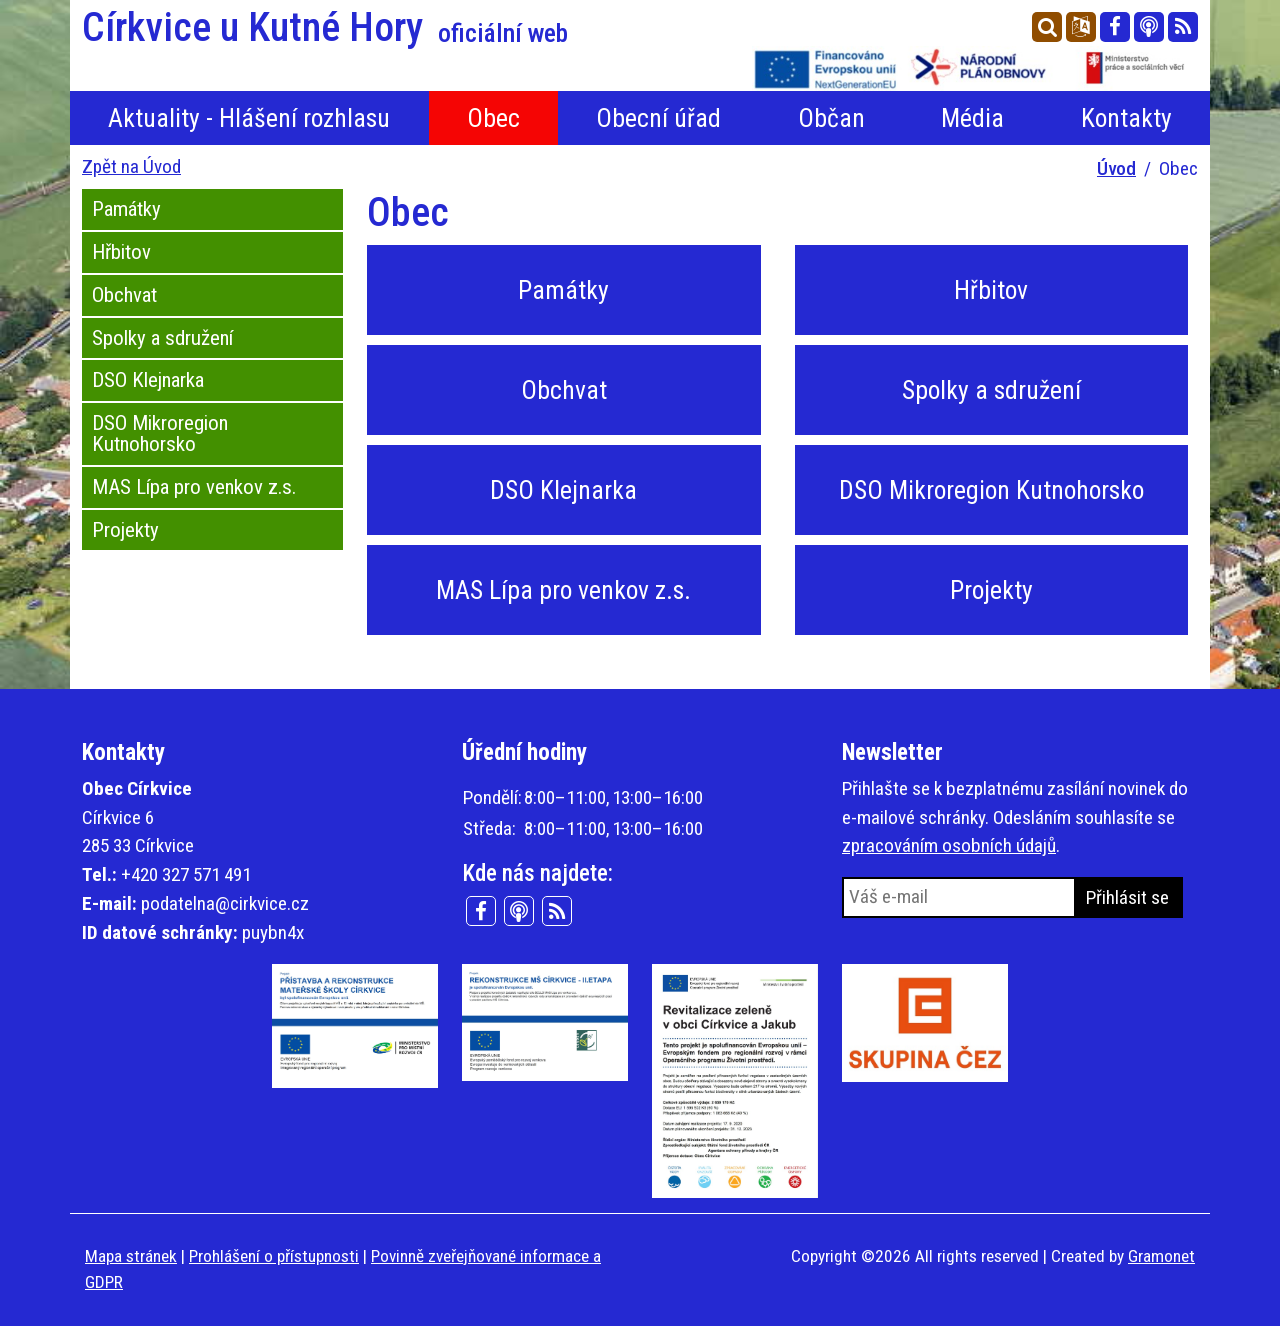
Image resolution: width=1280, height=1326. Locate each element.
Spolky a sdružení (162, 338)
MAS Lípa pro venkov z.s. (194, 487)
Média (972, 118)
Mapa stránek (131, 1256)
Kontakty (1126, 118)
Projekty (125, 530)
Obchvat (124, 295)
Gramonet (1161, 1256)
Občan (831, 118)
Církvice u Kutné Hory (325, 28)
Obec (493, 118)
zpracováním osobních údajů (949, 845)
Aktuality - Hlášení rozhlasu (249, 118)
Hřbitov (121, 252)
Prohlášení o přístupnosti (274, 1256)
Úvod (1116, 168)
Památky (126, 209)
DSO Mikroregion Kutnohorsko (160, 433)
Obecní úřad (658, 118)
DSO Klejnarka (148, 380)
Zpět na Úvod (131, 166)
